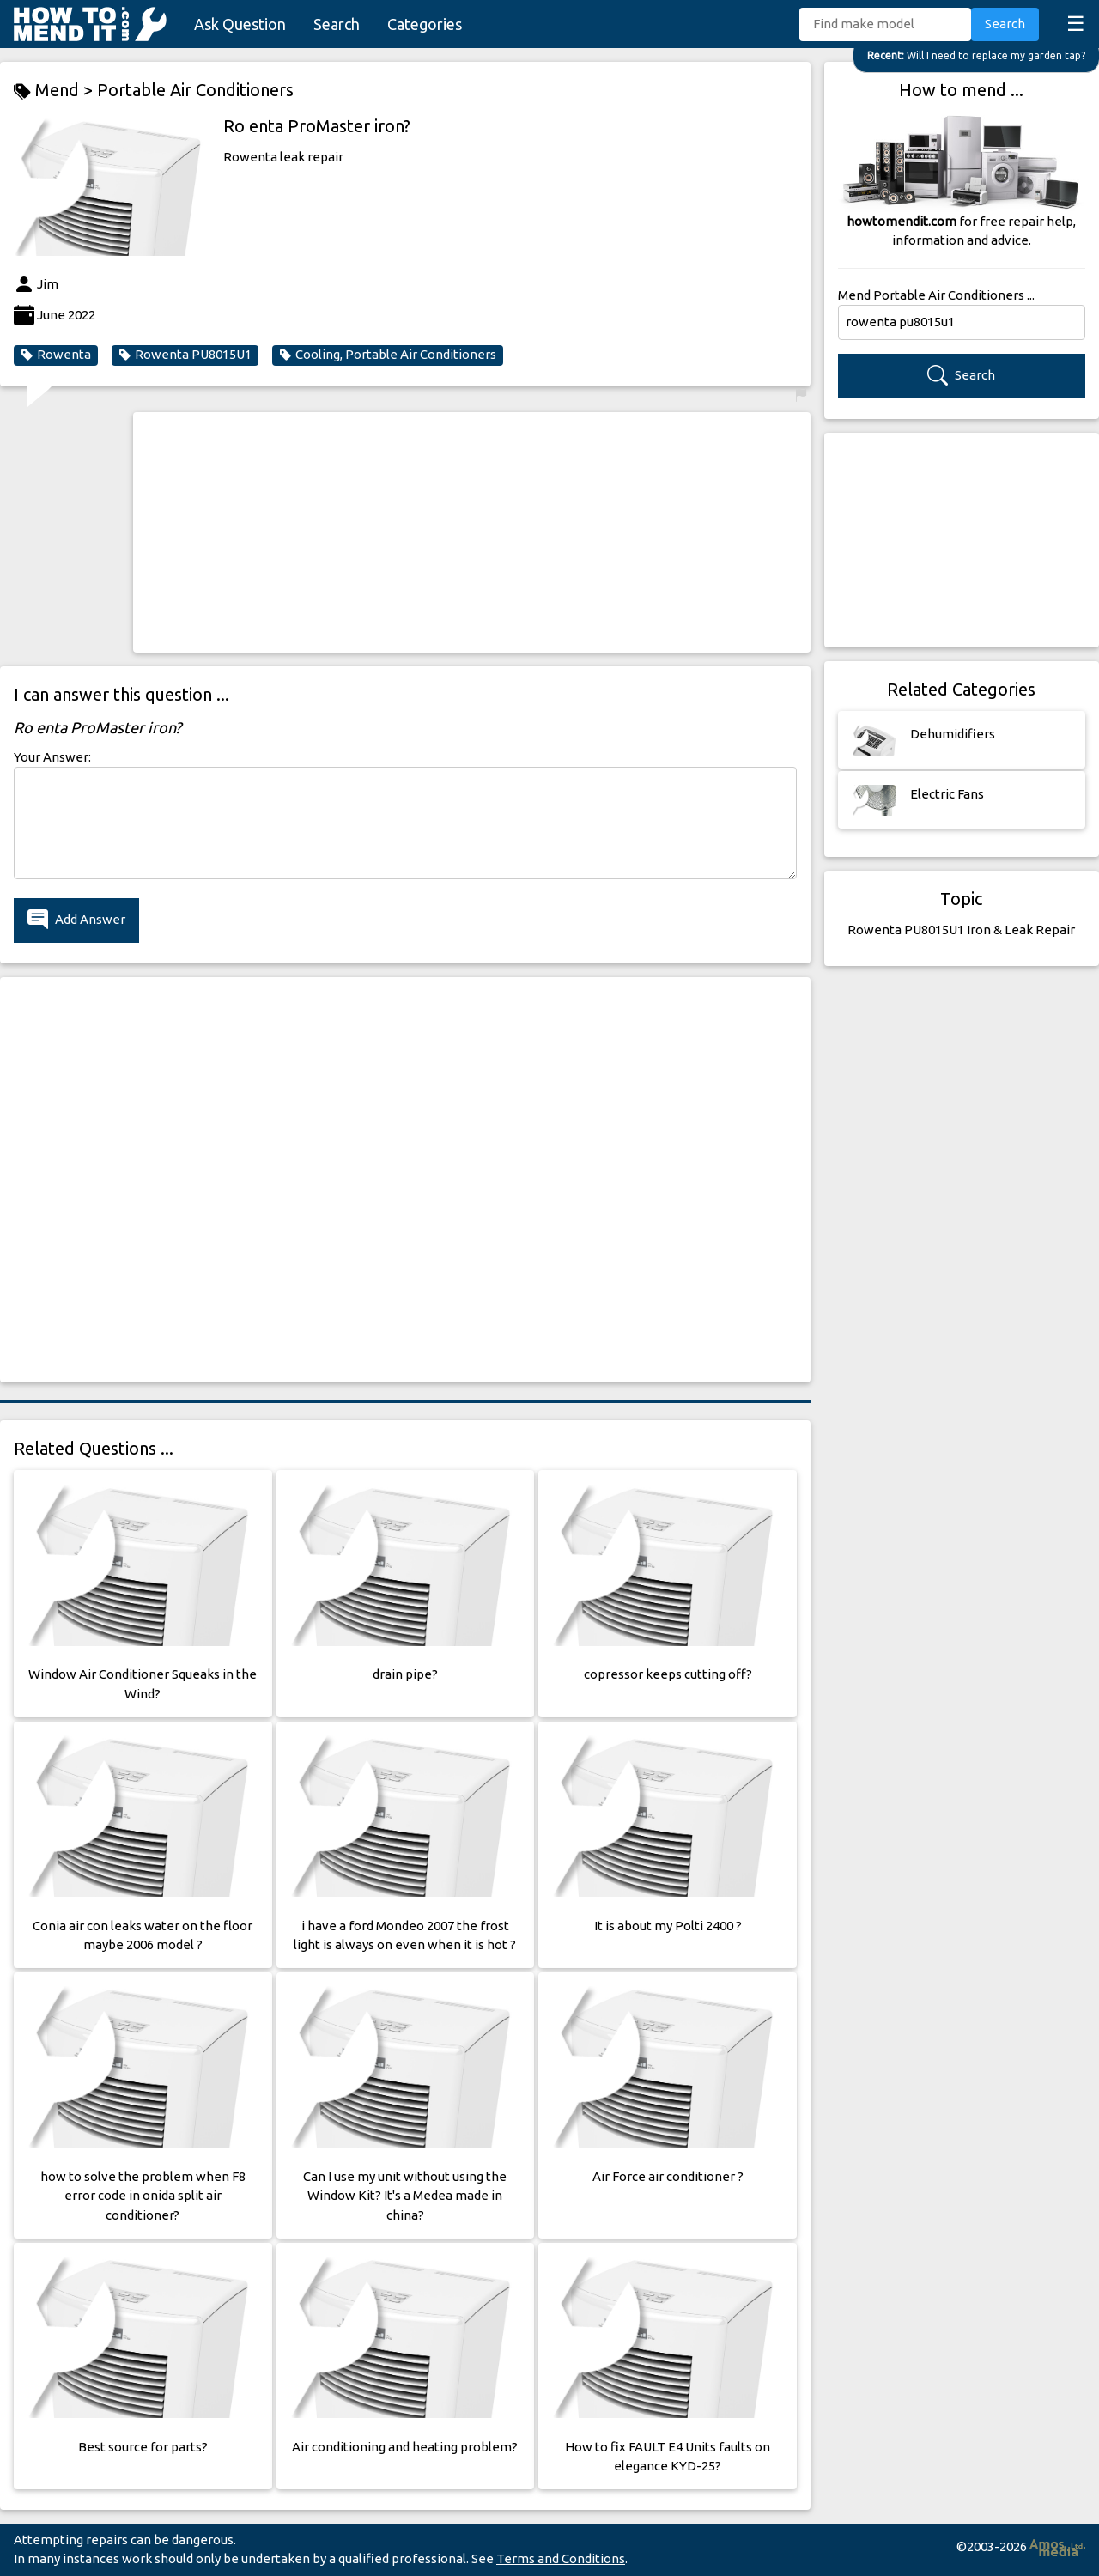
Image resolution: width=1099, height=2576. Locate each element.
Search (336, 24)
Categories (424, 24)
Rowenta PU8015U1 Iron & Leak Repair (961, 929)
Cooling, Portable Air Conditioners (387, 354)
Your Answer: (52, 757)
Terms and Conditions (560, 2558)
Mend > (55, 90)
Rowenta (56, 354)
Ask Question (240, 24)
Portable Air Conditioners (195, 90)
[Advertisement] (472, 532)
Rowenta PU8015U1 (185, 354)
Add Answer (76, 920)
